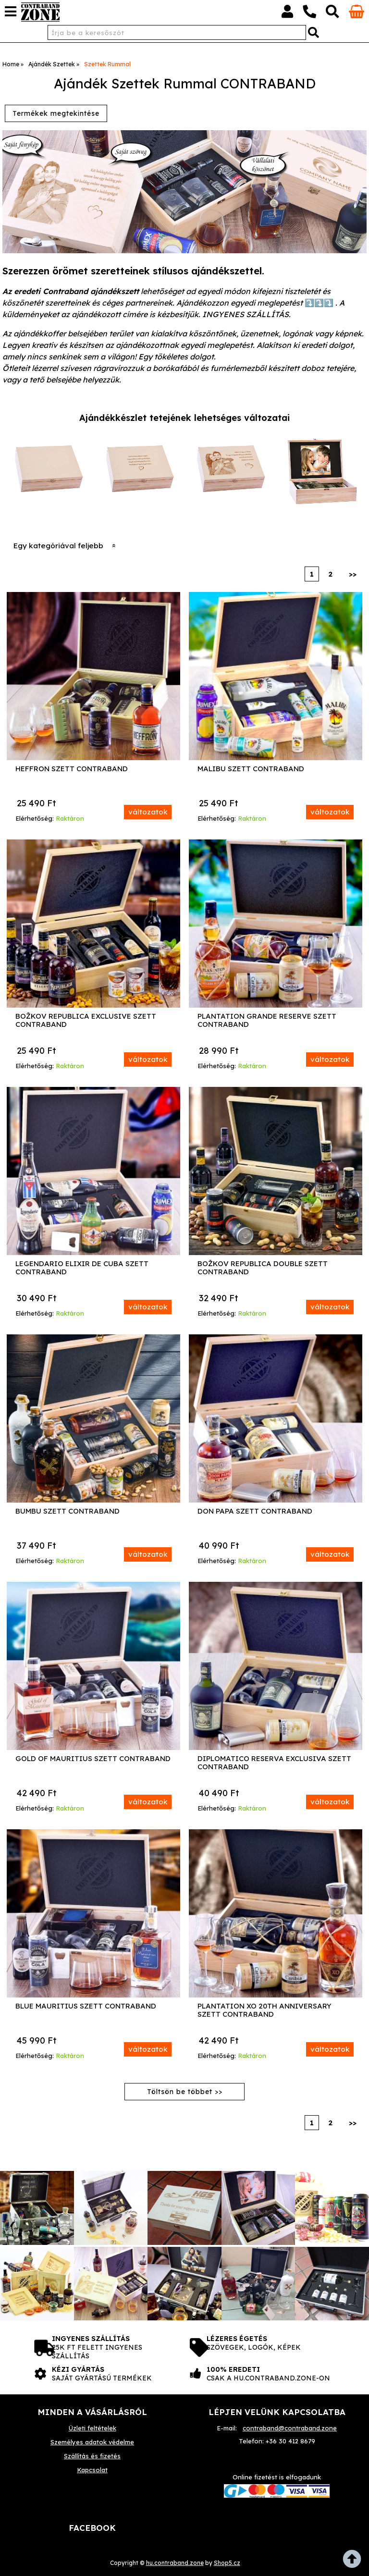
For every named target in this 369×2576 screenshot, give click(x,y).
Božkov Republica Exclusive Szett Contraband (85, 1020)
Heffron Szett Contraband (71, 769)
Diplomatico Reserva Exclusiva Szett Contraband (274, 1763)
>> (353, 574)
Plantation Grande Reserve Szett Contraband (266, 1020)
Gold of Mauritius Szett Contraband (93, 1759)
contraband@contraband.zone (290, 2428)
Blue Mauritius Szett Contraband (85, 2006)
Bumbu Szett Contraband (67, 1511)
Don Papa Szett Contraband (254, 1511)
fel (355, 2562)
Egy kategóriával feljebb (58, 545)
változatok (148, 811)
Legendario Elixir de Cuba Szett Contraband (81, 1268)
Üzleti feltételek (92, 2428)
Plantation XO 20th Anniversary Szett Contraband (264, 2010)
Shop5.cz (227, 2562)
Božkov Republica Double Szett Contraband (262, 1268)
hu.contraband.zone (175, 2562)
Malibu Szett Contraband (250, 769)
